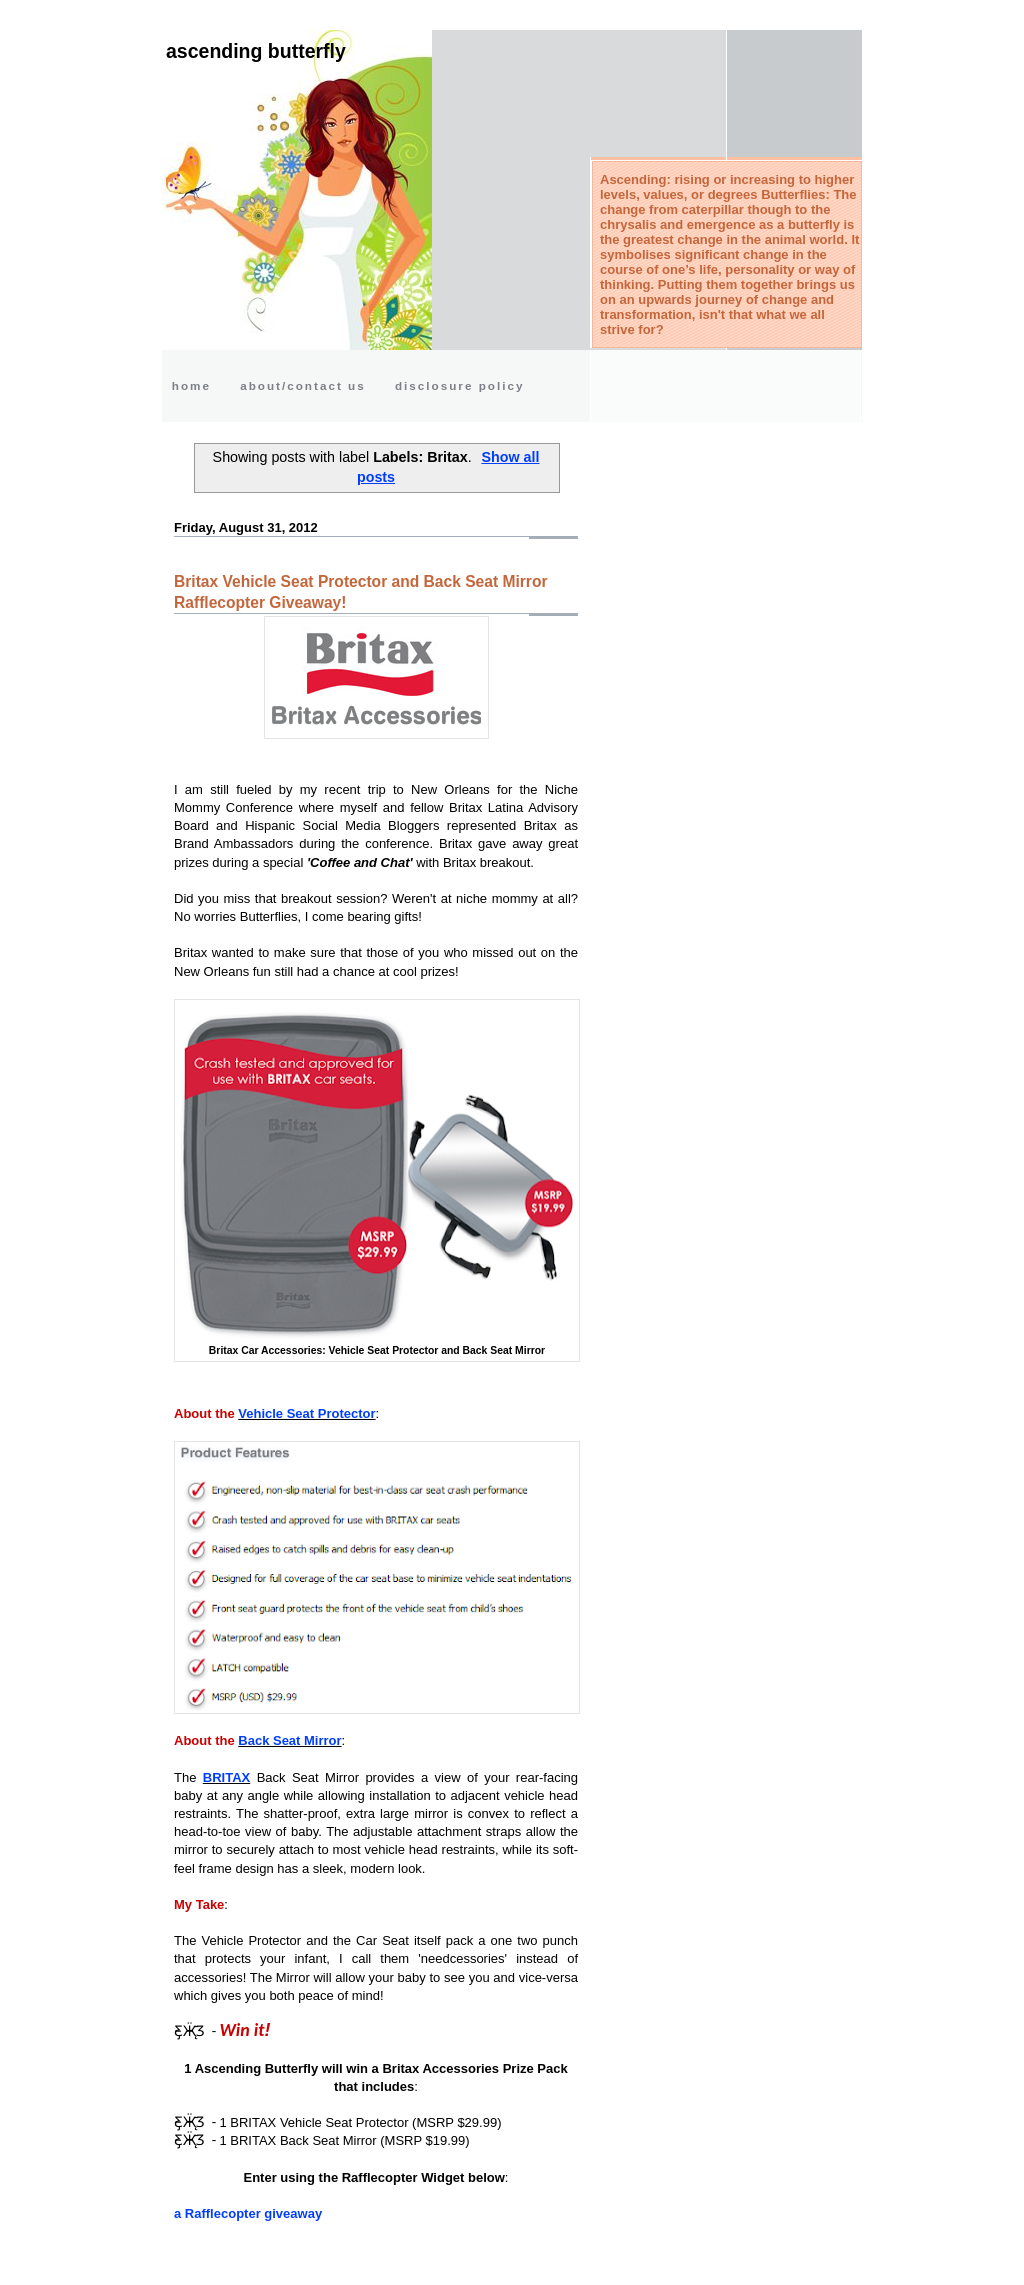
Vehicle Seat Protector (306, 1413)
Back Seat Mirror (289, 1740)
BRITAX (226, 1777)
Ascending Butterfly (256, 51)
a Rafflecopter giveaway (248, 2213)
